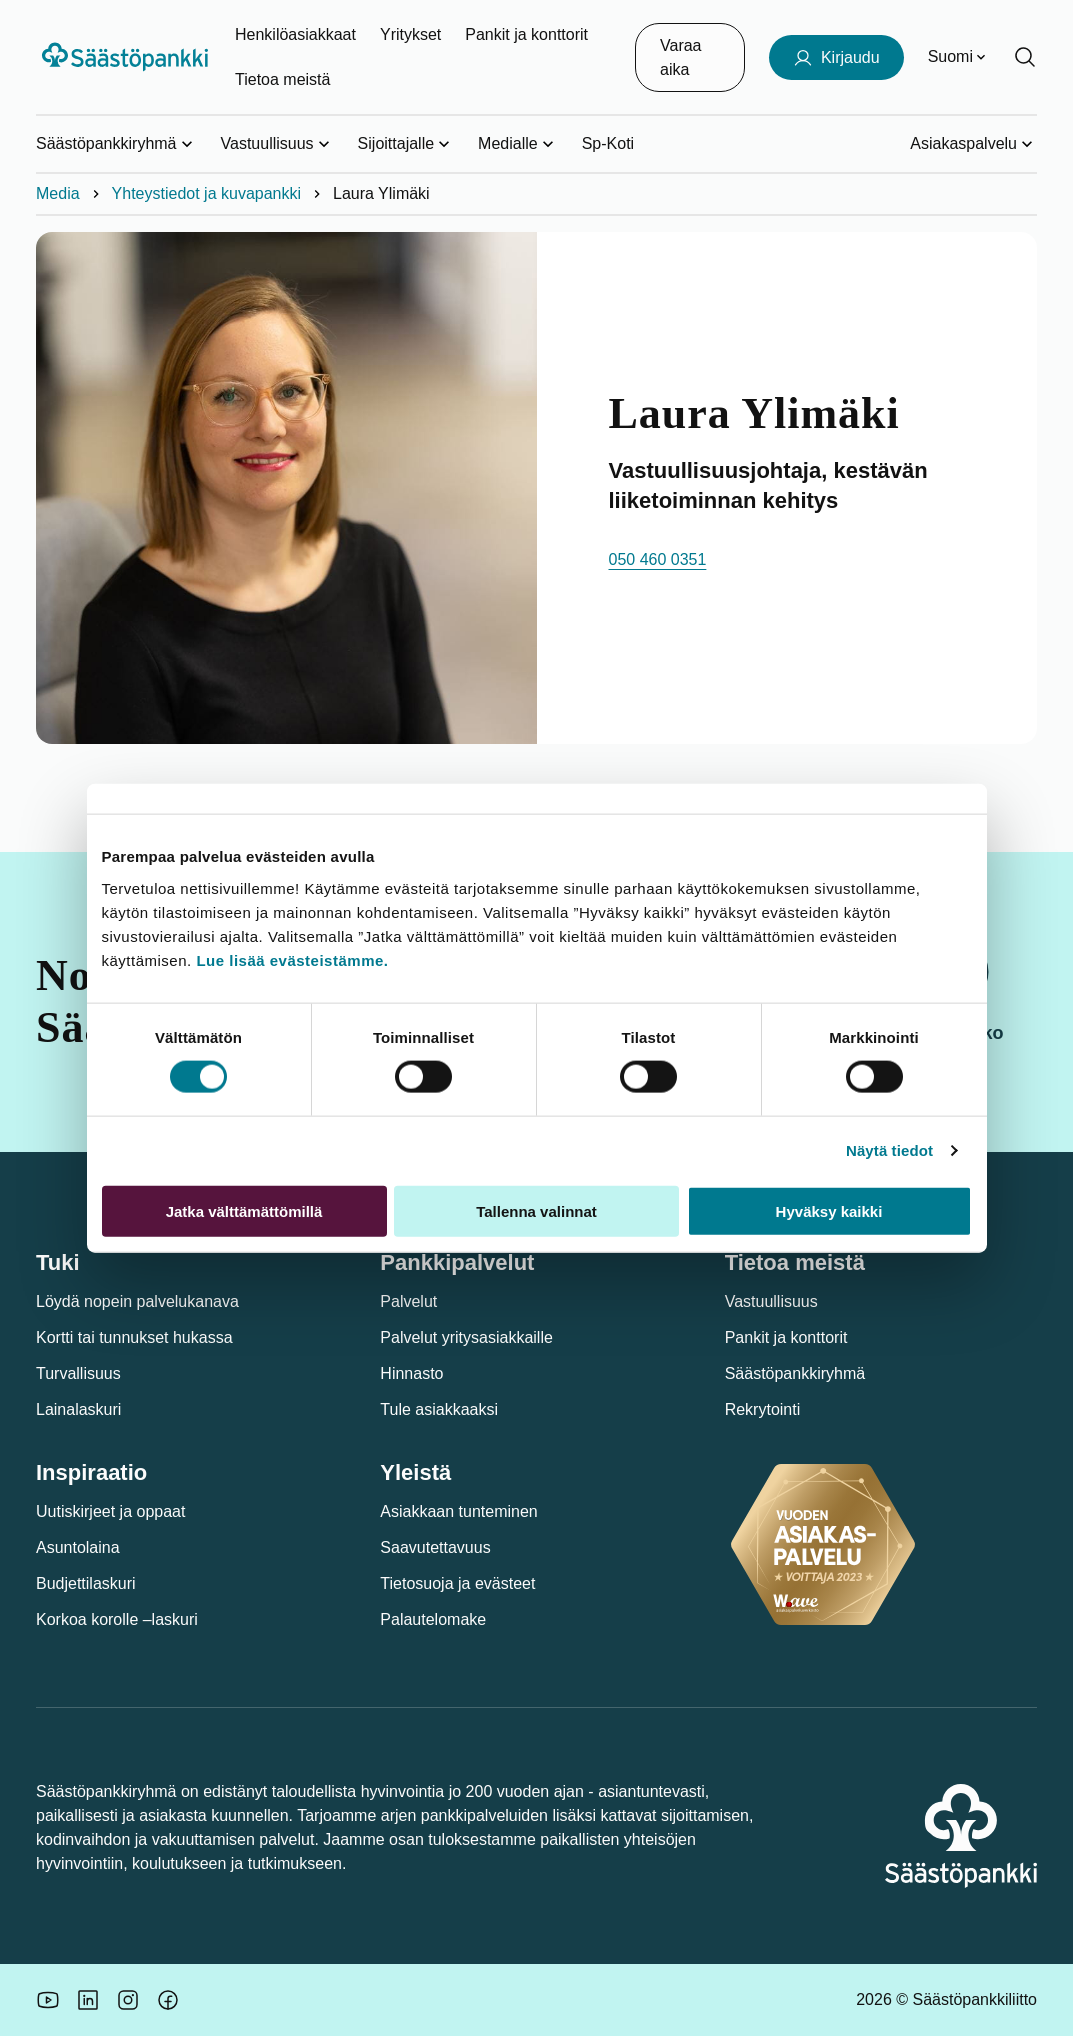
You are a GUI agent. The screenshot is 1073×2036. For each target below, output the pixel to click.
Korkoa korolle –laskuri (117, 1619)
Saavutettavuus (435, 1547)
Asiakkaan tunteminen (458, 1511)
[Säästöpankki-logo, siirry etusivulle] (127, 57)
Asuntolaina (78, 1547)
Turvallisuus (78, 1373)
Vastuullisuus (771, 1301)
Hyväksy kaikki (829, 1210)
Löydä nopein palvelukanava (137, 1301)
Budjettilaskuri (86, 1583)
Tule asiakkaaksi (439, 1409)
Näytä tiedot (889, 1150)
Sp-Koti (608, 143)
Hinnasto (411, 1373)
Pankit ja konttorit (526, 34)
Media (58, 193)
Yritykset (410, 34)
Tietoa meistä (282, 79)
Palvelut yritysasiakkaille (466, 1337)
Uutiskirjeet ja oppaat (110, 1511)
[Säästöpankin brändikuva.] (48, 2000)
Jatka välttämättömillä (244, 1210)
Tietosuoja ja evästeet (457, 1583)
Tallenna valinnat (536, 1210)
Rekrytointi (763, 1409)
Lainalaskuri (78, 1409)
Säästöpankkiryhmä (795, 1373)
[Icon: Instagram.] (128, 2000)
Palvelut (408, 1301)
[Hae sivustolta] (1025, 57)
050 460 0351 (658, 559)
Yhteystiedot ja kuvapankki (206, 193)
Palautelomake (433, 1619)
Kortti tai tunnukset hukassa (134, 1337)
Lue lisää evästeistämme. (292, 959)
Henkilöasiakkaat (295, 34)
